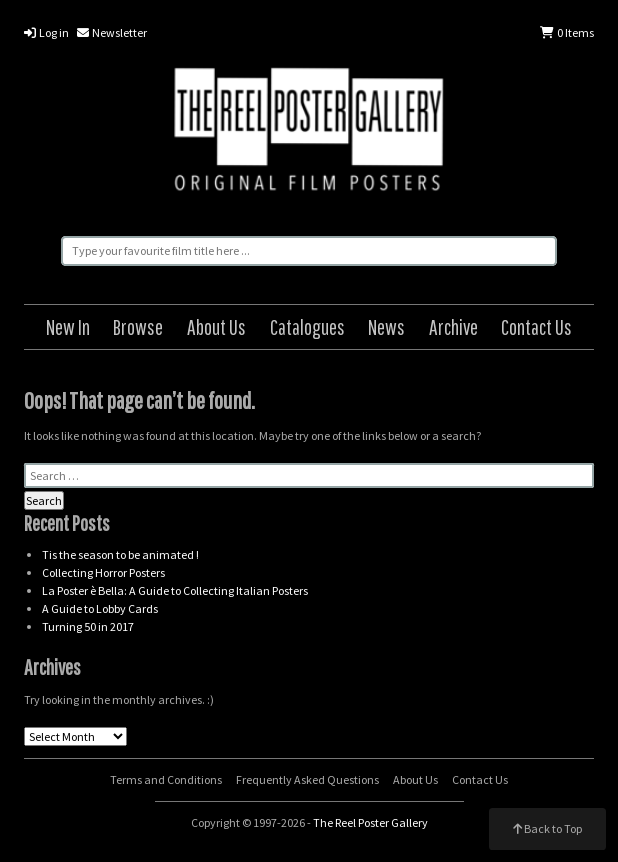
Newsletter (112, 32)
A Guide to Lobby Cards (100, 608)
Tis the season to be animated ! (120, 554)
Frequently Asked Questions (307, 779)
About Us (216, 326)
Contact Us (536, 326)
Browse (138, 326)
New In (68, 326)
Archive (453, 326)
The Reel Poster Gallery (309, 132)
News (386, 326)
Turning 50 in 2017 (88, 626)
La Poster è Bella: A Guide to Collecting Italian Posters (175, 590)
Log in (46, 32)
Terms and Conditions (166, 779)
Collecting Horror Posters (103, 572)
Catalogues (307, 326)
